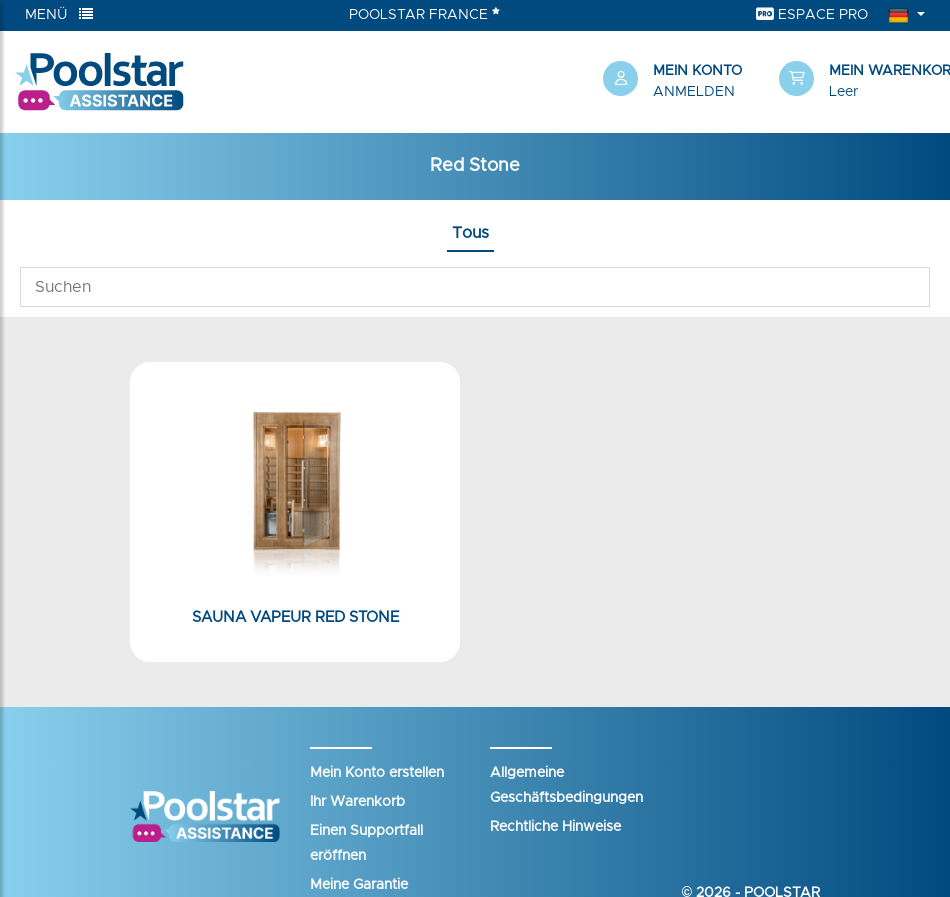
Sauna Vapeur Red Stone (295, 617)
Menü (59, 14)
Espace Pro (812, 14)
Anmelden (694, 92)
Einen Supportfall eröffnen (366, 843)
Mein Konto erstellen (377, 773)
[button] (857, 82)
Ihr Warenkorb (357, 802)
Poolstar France (424, 14)
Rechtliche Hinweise (555, 827)
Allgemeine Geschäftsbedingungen (566, 785)
